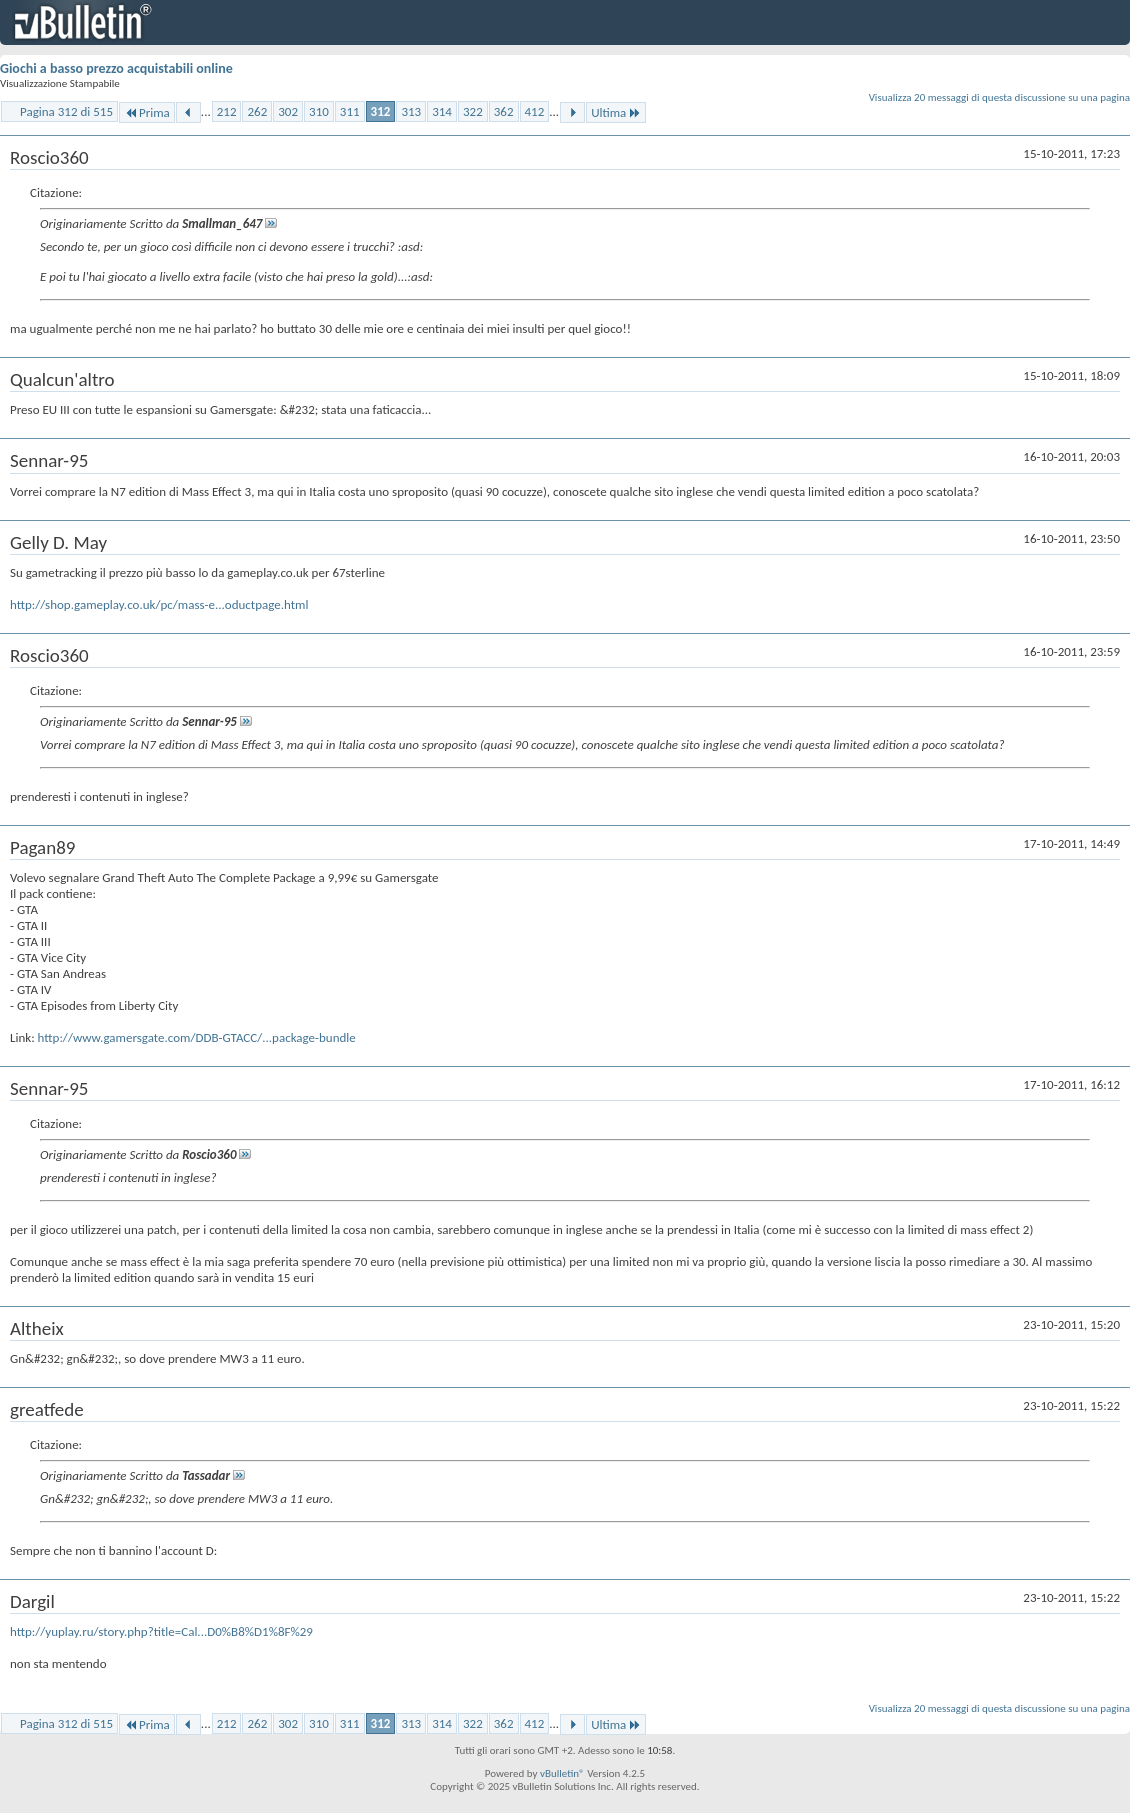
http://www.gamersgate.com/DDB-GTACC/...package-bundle (197, 1037)
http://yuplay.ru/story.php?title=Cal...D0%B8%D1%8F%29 (161, 1631)
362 (504, 111)
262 (257, 111)
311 (350, 111)
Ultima (616, 112)
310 (319, 111)
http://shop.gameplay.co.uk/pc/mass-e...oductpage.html (159, 604)
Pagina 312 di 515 (66, 111)
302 (288, 111)
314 (442, 111)
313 (411, 111)
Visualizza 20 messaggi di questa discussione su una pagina (999, 97)
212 (227, 111)
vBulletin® (562, 1773)
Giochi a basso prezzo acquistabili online (116, 68)
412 (535, 111)
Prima (147, 112)
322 (473, 111)
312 (381, 111)
